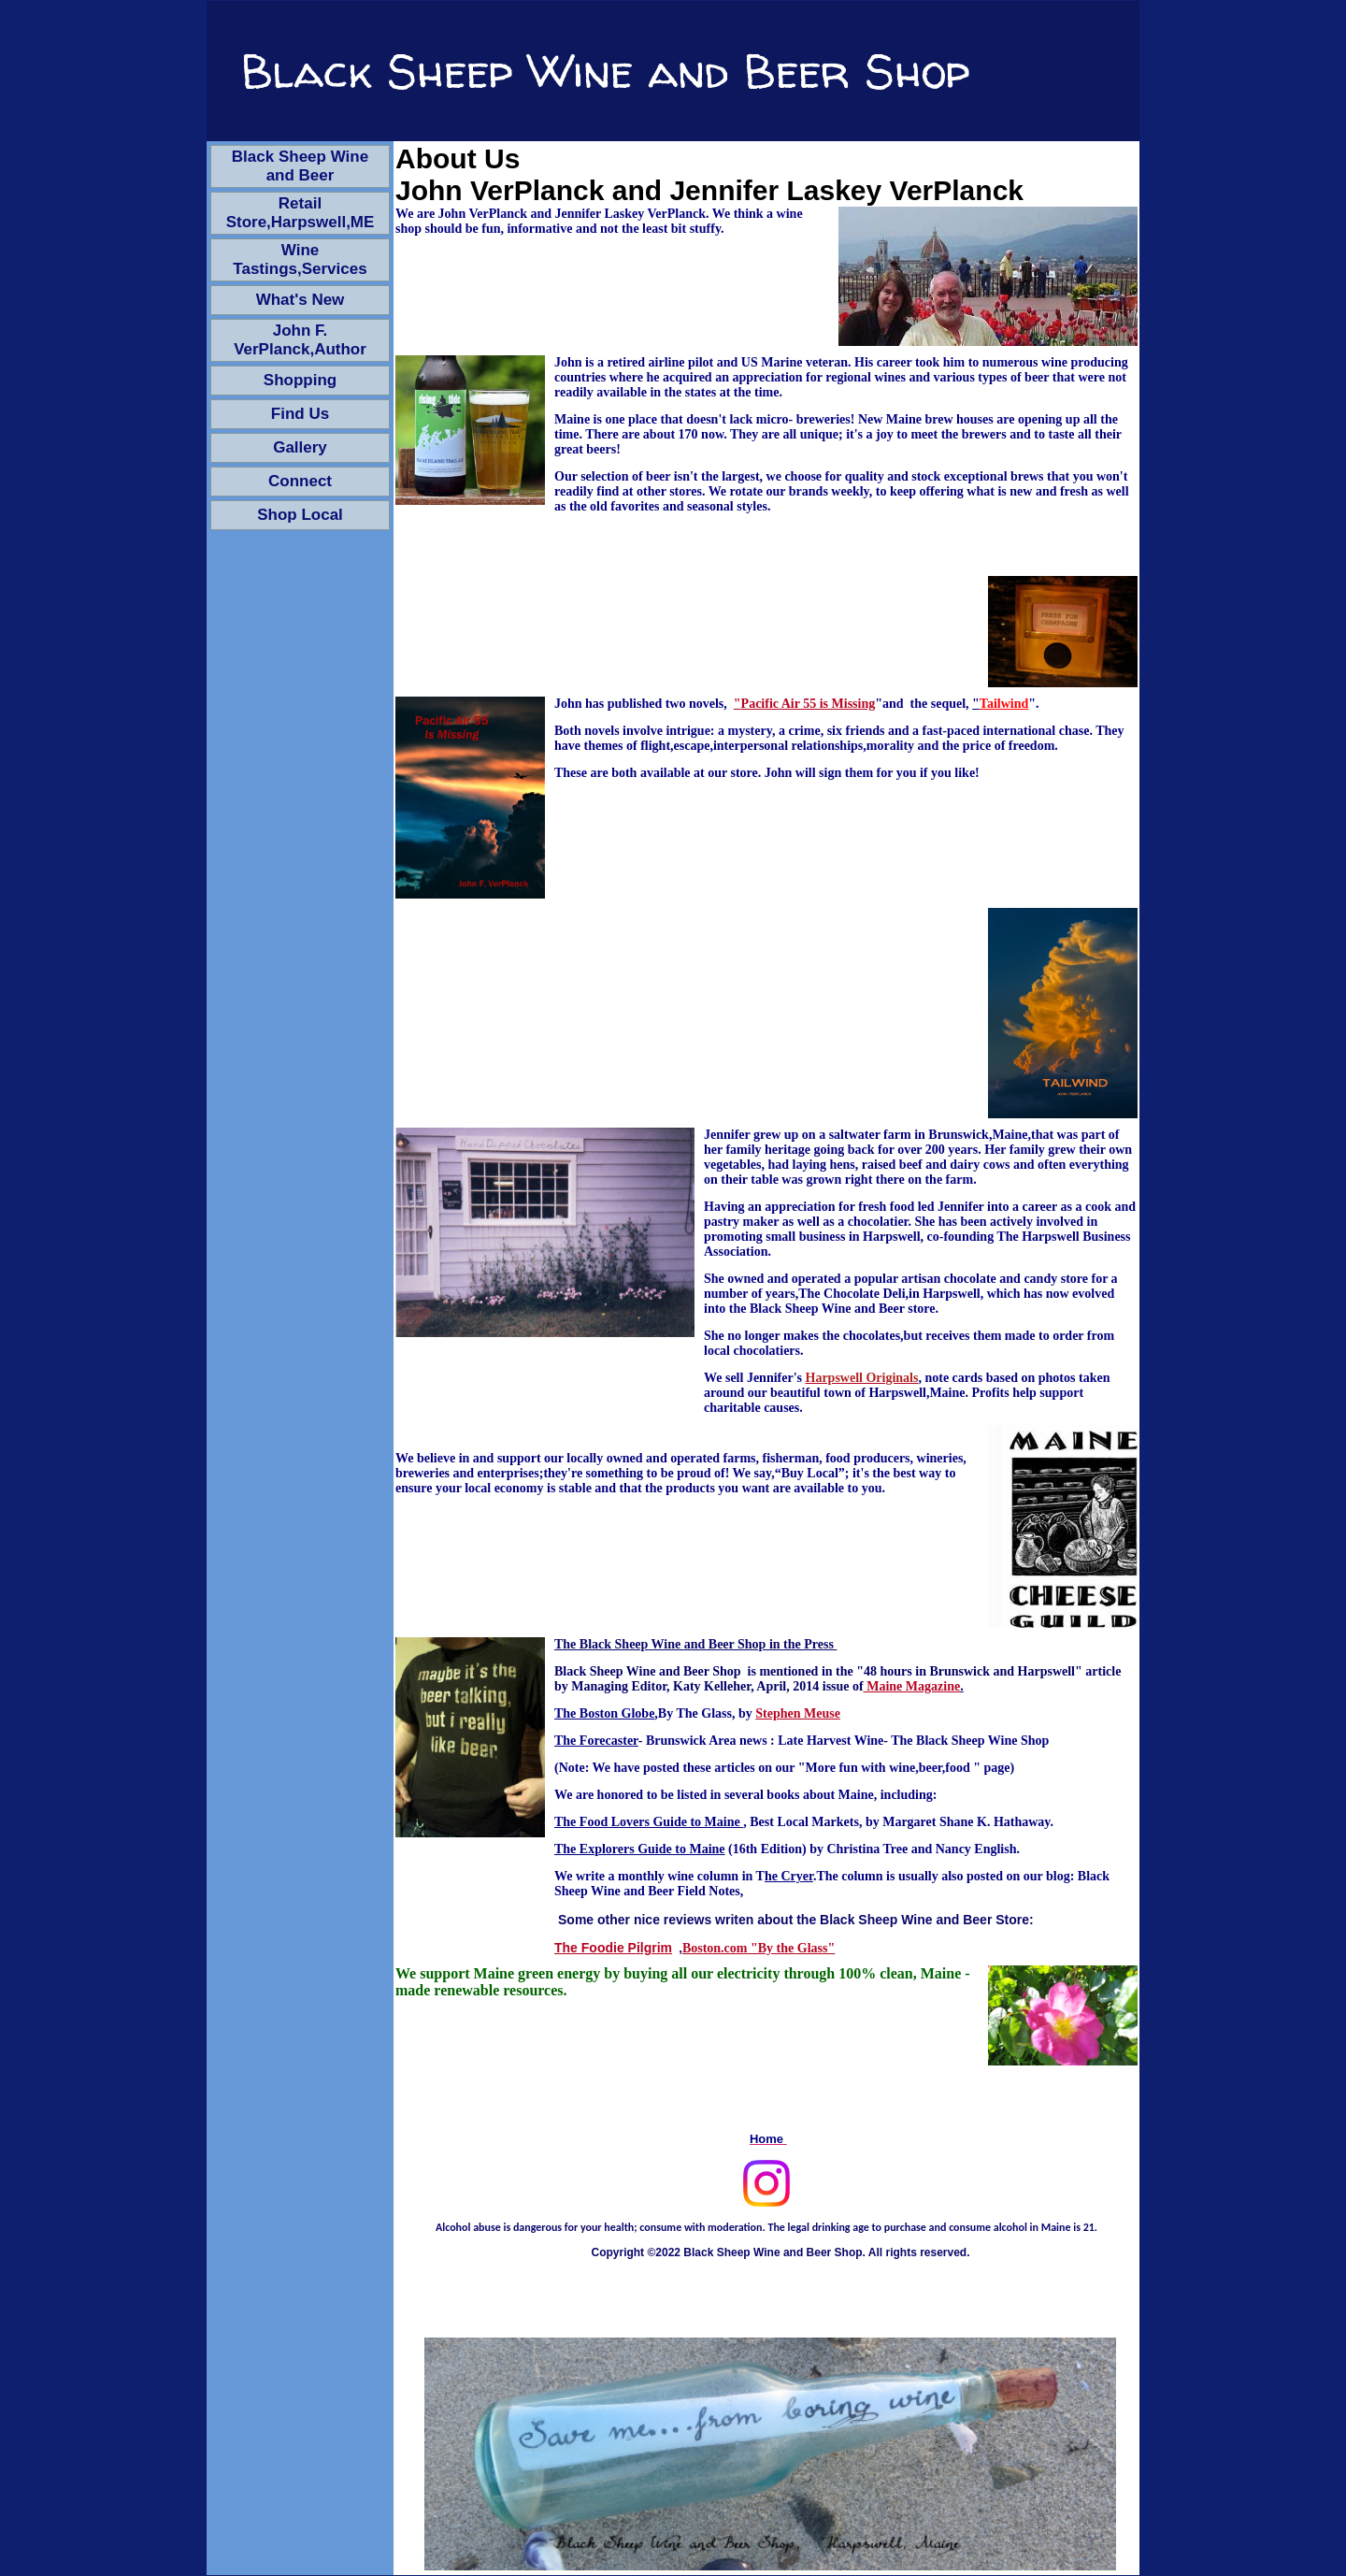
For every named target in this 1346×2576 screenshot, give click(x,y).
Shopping (300, 380)
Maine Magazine (912, 1686)
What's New (300, 300)
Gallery (300, 447)
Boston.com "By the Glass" (758, 1948)
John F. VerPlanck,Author (300, 340)
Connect (300, 481)
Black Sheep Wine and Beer (300, 166)
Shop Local (300, 515)
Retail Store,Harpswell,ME (300, 212)
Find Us (300, 414)
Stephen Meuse (797, 1713)
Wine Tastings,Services (299, 259)
